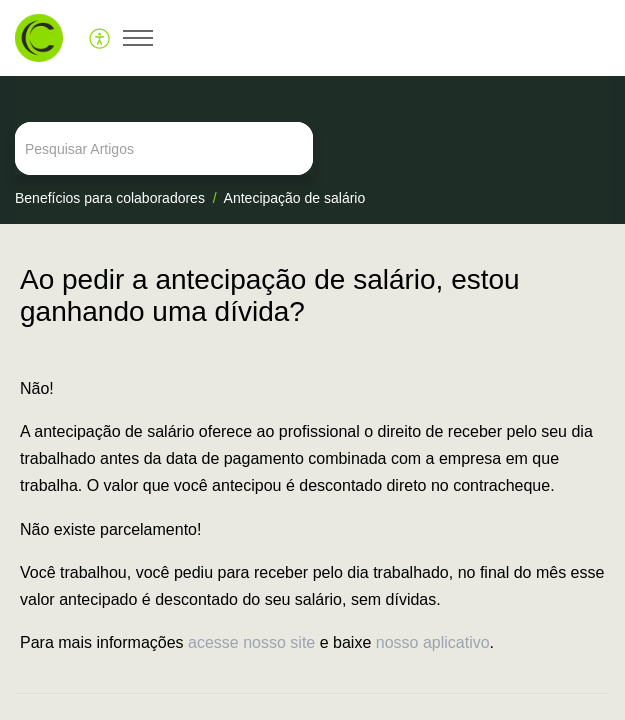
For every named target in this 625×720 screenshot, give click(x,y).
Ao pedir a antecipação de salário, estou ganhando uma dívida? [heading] (270, 295)
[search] (312, 148)
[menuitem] (100, 38)
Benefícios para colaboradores (110, 198)
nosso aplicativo (433, 642)
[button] (100, 38)
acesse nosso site (251, 642)
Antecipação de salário (295, 198)
